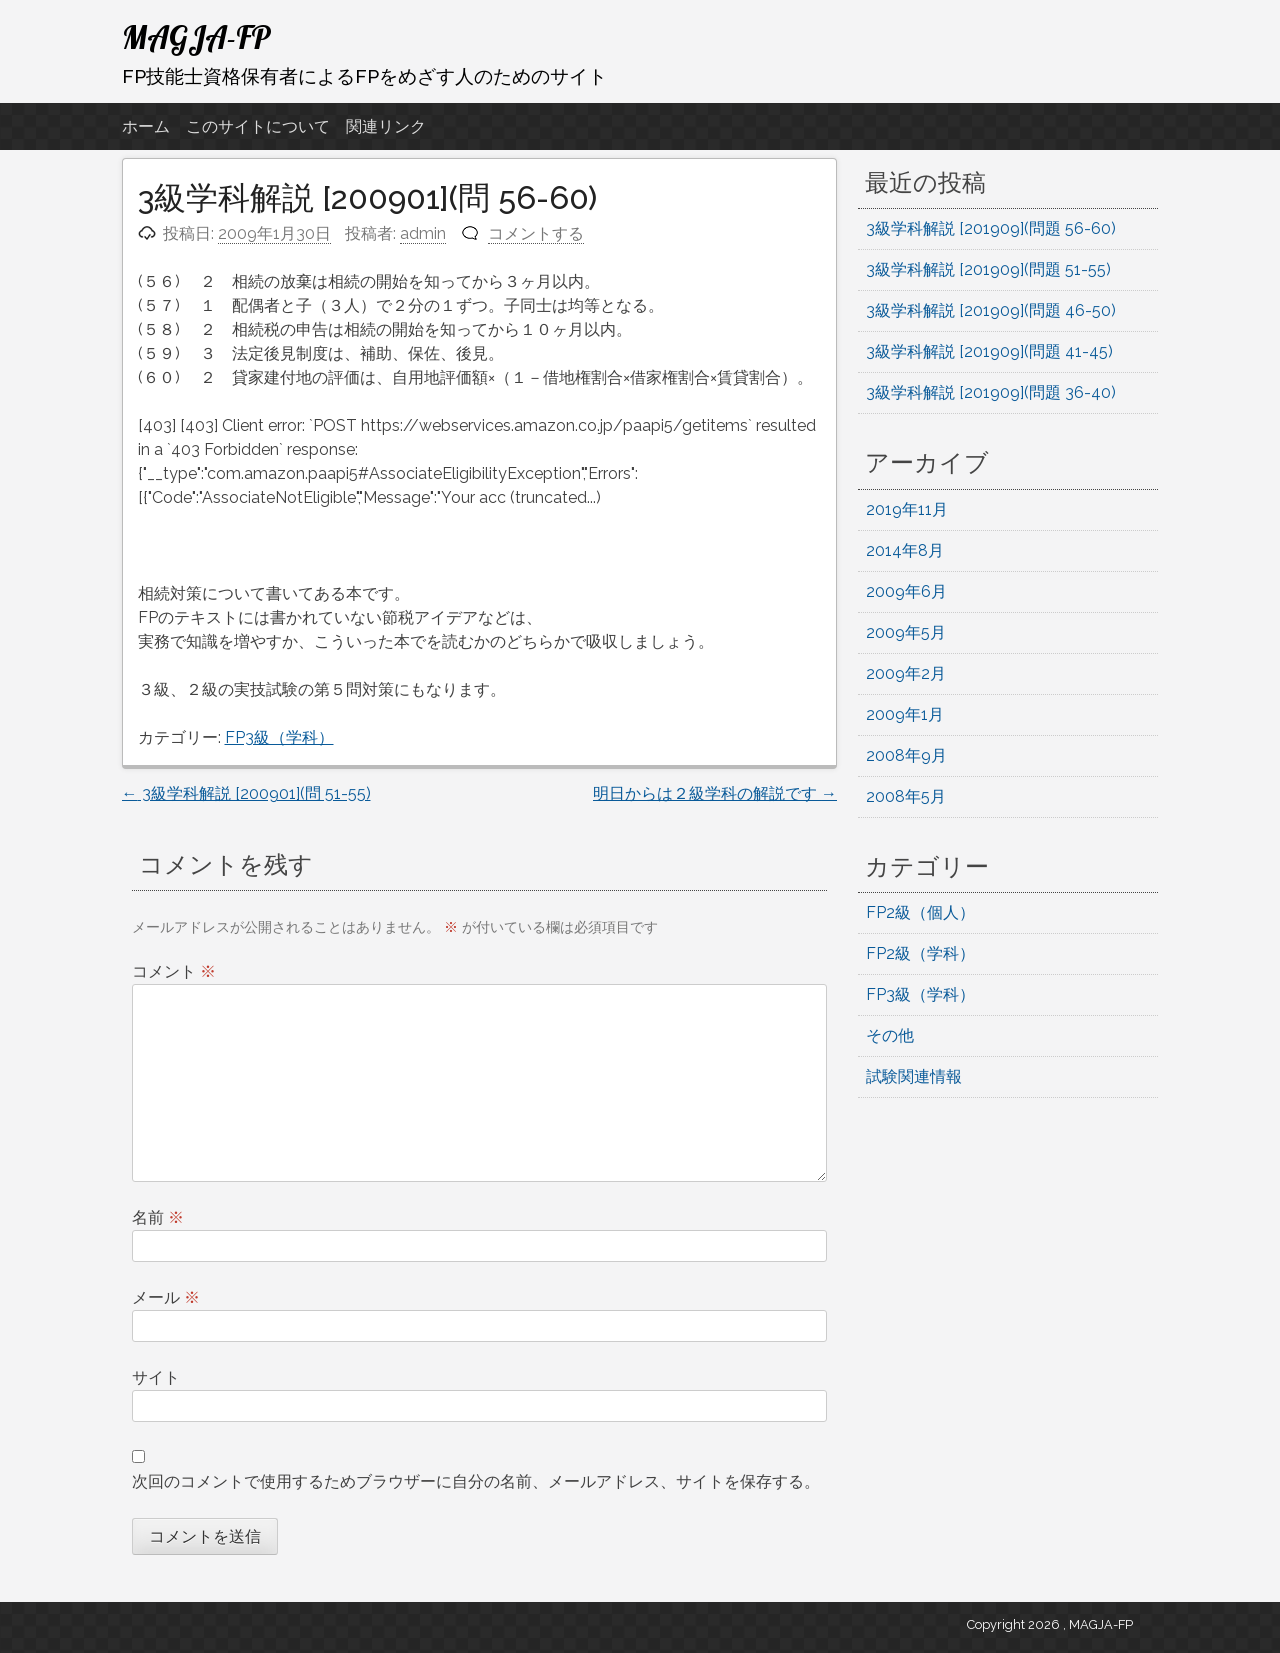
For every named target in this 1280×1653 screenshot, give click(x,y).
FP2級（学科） (920, 953)
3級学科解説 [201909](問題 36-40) (991, 392)
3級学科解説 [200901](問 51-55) (246, 793)
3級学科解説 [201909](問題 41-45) (989, 351)
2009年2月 (906, 673)
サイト (156, 1377)
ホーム (146, 126)
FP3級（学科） (279, 737)
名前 (158, 1217)
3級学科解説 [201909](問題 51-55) (988, 269)
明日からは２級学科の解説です (715, 793)
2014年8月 (905, 550)
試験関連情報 (914, 1076)
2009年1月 (905, 714)
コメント (174, 971)
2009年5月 (906, 632)
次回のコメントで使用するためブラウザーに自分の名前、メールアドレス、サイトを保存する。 (476, 1481)
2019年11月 (907, 509)
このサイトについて (258, 126)
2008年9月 (906, 755)
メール (166, 1297)
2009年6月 (906, 591)
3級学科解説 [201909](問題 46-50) (991, 310)
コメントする (536, 233)
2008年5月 (906, 796)
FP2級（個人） (920, 912)
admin (423, 233)
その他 (890, 1035)
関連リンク (386, 126)
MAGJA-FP (196, 37)
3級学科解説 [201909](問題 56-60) (991, 228)
